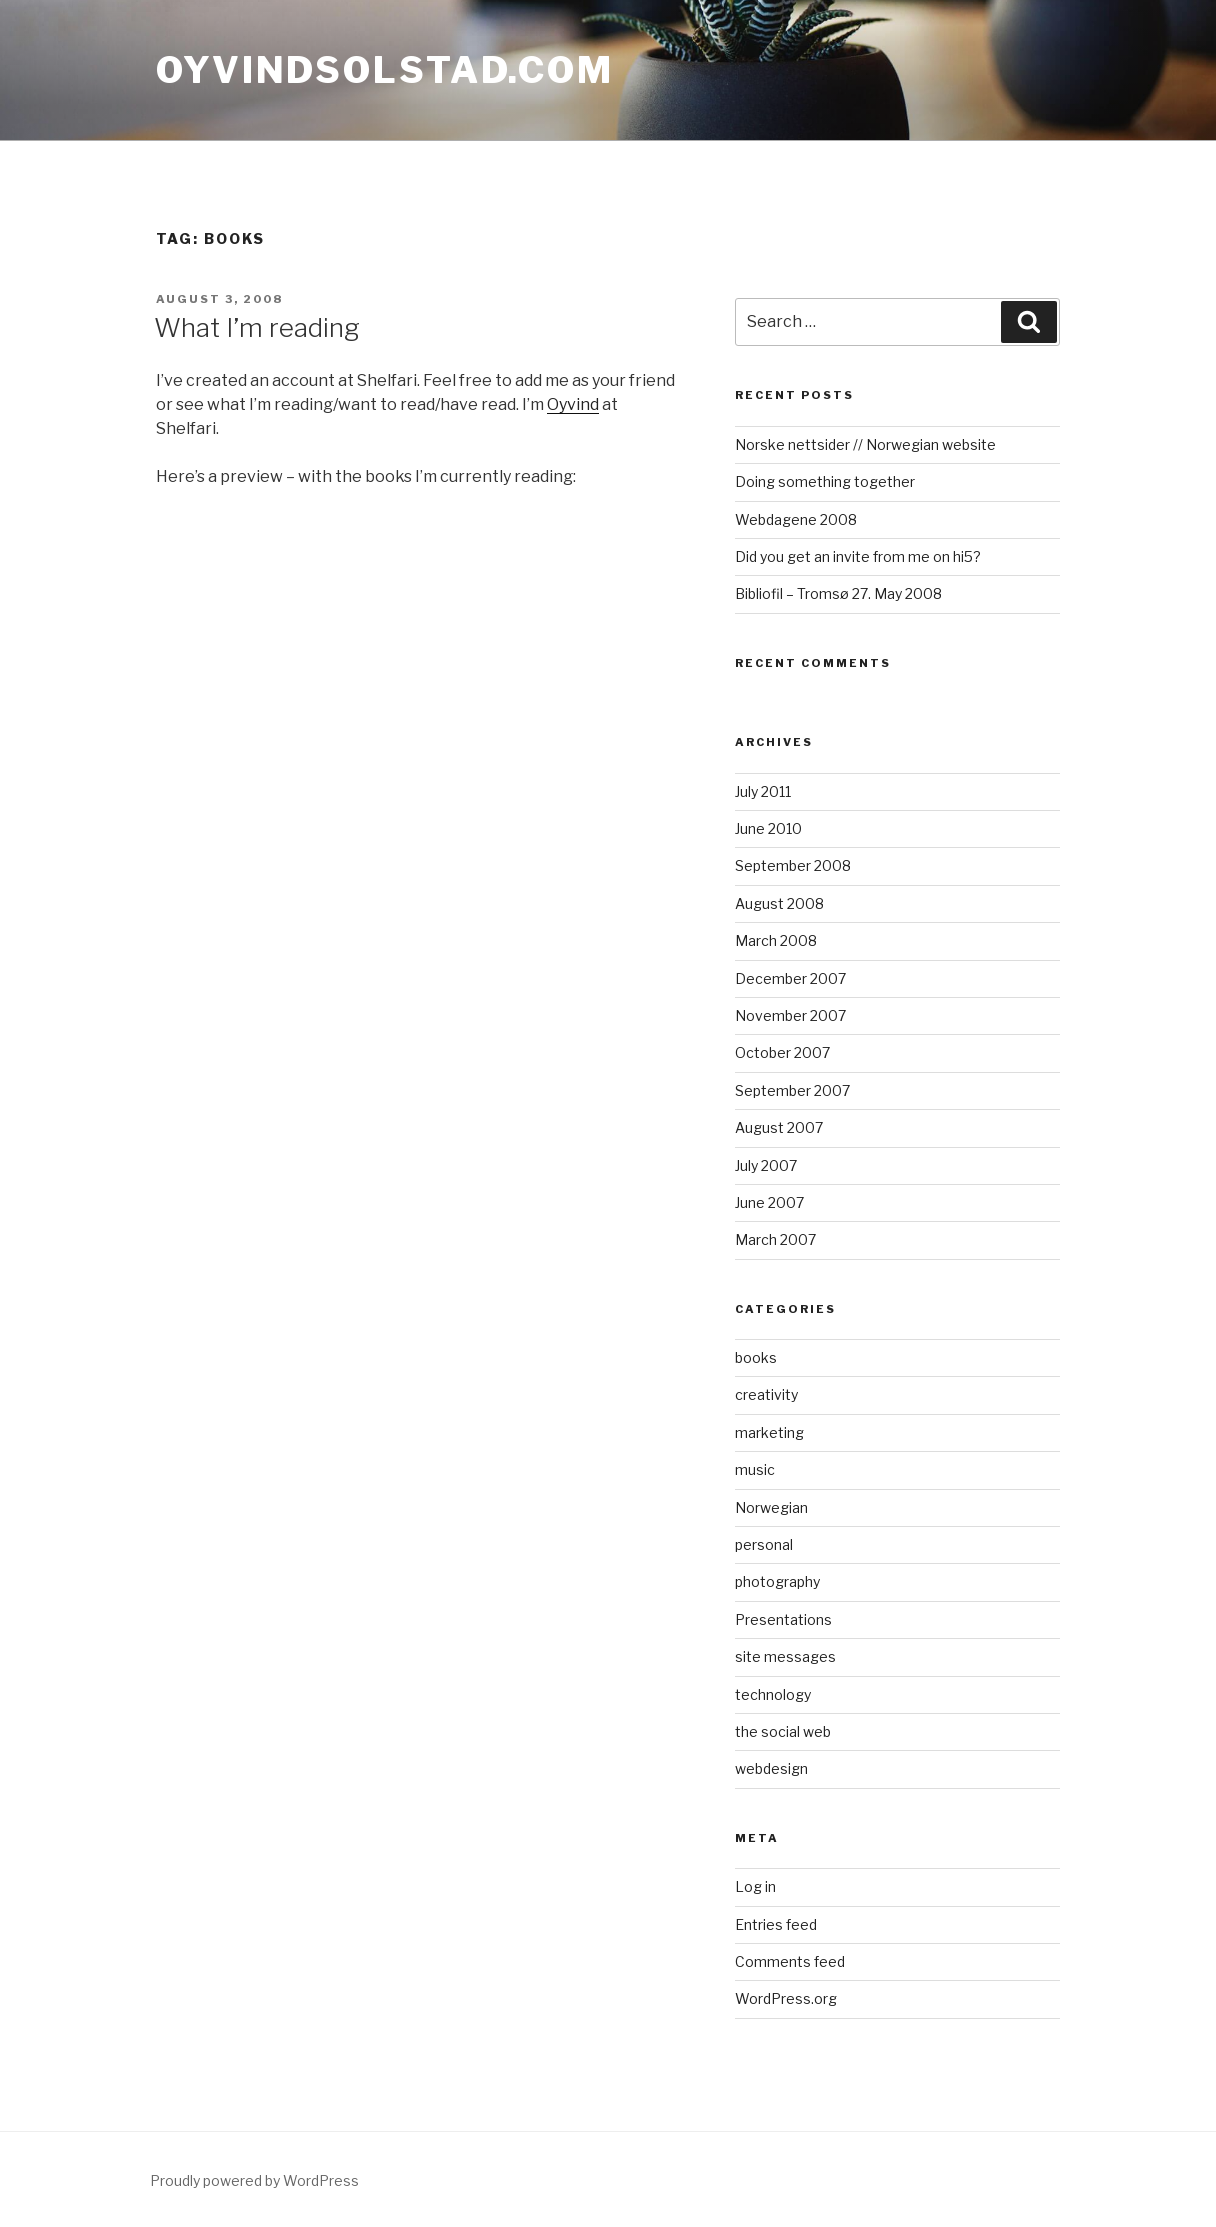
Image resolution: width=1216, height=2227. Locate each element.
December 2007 (790, 978)
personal (764, 1544)
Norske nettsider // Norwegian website (865, 444)
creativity (766, 1394)
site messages (785, 1656)
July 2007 (766, 1165)
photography (777, 1581)
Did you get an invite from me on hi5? (858, 556)
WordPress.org (786, 1998)
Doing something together (825, 481)
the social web (783, 1731)
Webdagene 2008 (796, 519)
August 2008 (779, 903)
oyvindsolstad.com (385, 70)
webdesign (771, 1768)
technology (773, 1694)
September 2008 (793, 865)
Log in (755, 1886)
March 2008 (776, 940)
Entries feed (776, 1924)
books (756, 1357)
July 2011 (763, 791)
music (755, 1469)
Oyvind (573, 404)
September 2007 (792, 1090)
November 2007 (790, 1015)
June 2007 (769, 1202)
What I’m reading (257, 327)
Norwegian (771, 1507)
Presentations (783, 1619)
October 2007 (782, 1052)
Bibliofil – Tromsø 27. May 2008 (838, 593)
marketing (769, 1432)
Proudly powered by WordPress (254, 2180)
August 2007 (779, 1127)
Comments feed (790, 1961)
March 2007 (775, 1239)
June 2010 (768, 828)
